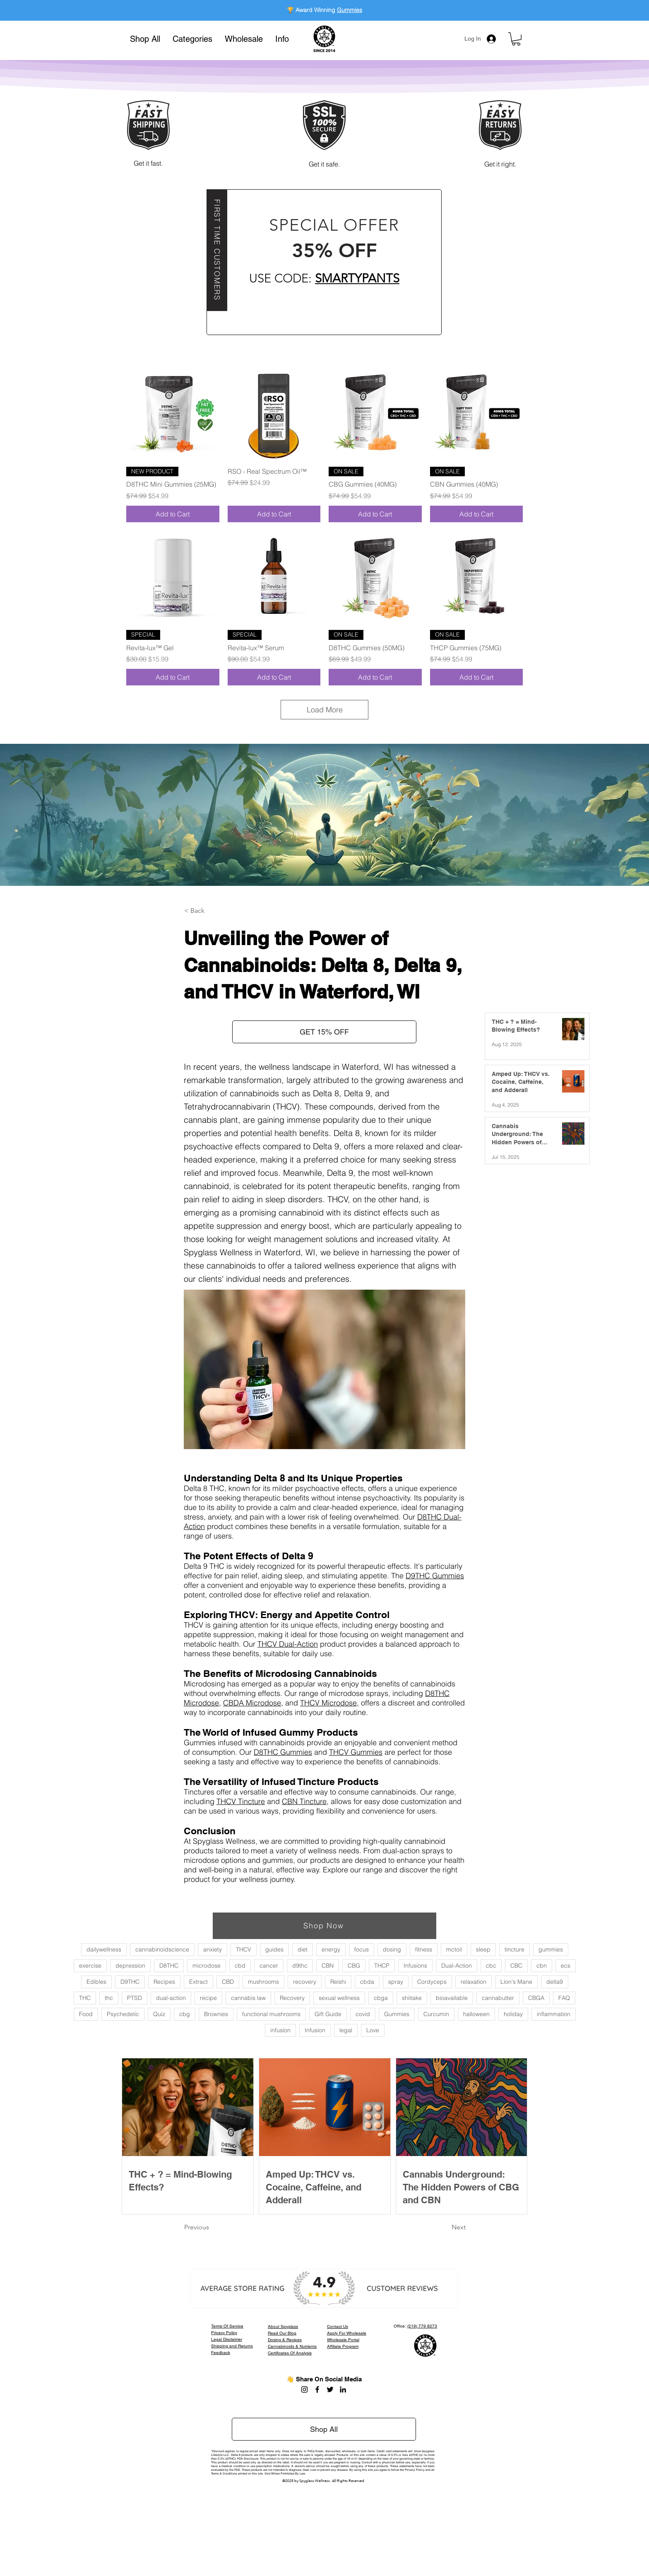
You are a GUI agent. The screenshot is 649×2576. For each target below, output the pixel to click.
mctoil (454, 1949)
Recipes (164, 1981)
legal (345, 2030)
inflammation (553, 2014)
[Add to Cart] (172, 514)
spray (395, 1981)
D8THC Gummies (283, 1752)
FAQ (564, 1998)
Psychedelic (123, 2014)
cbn (541, 1965)
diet (303, 1949)
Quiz (159, 2014)
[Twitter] (330, 2389)
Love (372, 2030)
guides (274, 1949)
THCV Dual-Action (287, 1644)
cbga (381, 1998)
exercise (90, 1965)
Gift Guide (328, 2014)
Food (86, 2014)
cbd (240, 1965)
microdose (206, 1965)
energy (331, 1949)
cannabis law (248, 1998)
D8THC (168, 1965)
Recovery (292, 1998)
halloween (476, 2014)
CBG (354, 1965)
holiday (513, 2014)
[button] (192, 39)
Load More (325, 709)
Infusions (415, 1965)
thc (109, 1998)
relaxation (473, 1981)
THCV (243, 1949)
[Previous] (211, 2227)
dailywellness (104, 1949)
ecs (565, 1965)
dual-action (171, 1998)
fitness (423, 1949)
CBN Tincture (304, 1801)
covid (363, 2014)
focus (361, 1949)
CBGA (536, 1998)
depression (130, 1965)
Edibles (96, 1981)
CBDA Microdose (252, 1703)
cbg (184, 2014)
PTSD (134, 1998)
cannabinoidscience (162, 1949)
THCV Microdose (328, 1703)
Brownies (216, 2014)
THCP (381, 1965)
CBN (328, 1965)
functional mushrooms (271, 2014)
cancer (269, 1965)
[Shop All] (324, 2429)
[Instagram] (304, 2389)
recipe (208, 1998)
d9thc (300, 1965)
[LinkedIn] (343, 2389)
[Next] (445, 2227)
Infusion (315, 2030)
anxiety (212, 1949)
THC (85, 1998)
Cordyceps (432, 1981)
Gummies (349, 10)
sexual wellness (339, 1998)
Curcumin (436, 2014)
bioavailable (452, 1998)
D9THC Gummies (435, 1575)
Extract (198, 1981)
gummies (550, 1949)
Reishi (338, 1981)
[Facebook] (317, 2389)
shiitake (412, 1998)
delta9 (554, 1981)
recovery (304, 1981)
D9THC (129, 1981)
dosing (392, 1949)
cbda (367, 1981)
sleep (483, 1949)
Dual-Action (456, 1965)
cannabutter (498, 1998)
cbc (491, 1965)
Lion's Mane (516, 1981)
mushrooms (263, 1981)
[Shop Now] (324, 1926)
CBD (228, 1981)
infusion (280, 2030)
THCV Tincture (240, 1801)
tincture (514, 1949)
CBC (516, 1965)
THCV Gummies (355, 1752)
